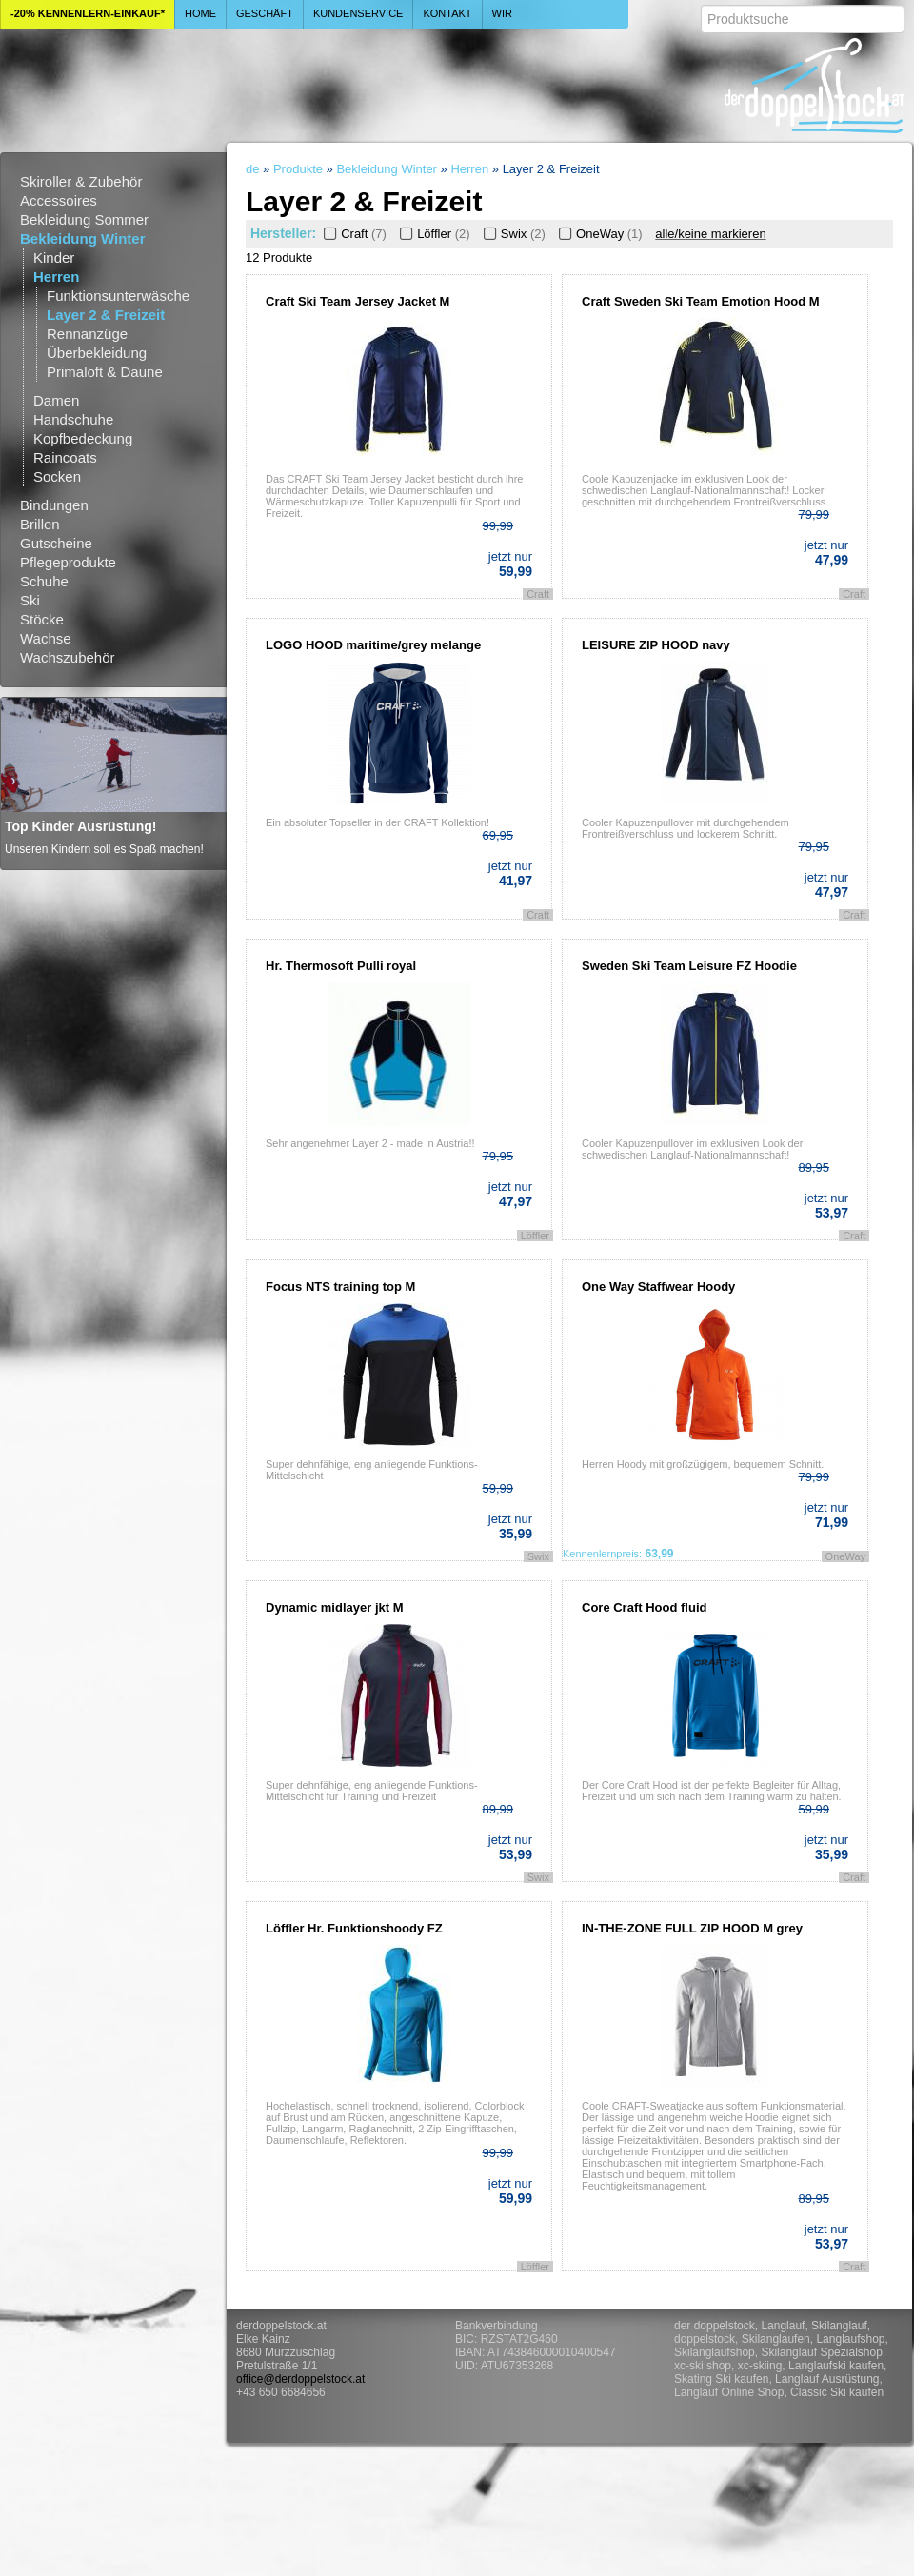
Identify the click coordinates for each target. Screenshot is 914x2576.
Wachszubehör (67, 657)
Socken (57, 476)
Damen (56, 400)
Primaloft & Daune (105, 372)
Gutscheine (56, 543)
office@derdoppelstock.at (300, 2379)
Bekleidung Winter (83, 238)
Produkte (298, 169)
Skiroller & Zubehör (81, 181)
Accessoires (58, 200)
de (252, 169)
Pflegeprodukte (68, 562)
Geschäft (264, 13)
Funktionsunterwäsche (118, 295)
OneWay (599, 234)
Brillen (40, 524)
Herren (56, 276)
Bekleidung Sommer (84, 219)
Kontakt (447, 13)
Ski (30, 600)
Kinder (53, 257)
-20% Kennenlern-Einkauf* (87, 13)
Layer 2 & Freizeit (106, 315)
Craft (353, 234)
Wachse (45, 638)
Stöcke (42, 619)
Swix (513, 234)
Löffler (433, 234)
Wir (502, 13)
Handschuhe (73, 419)
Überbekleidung (97, 353)
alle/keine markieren (710, 234)
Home (200, 13)
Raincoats (65, 457)
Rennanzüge (87, 334)
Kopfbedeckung (82, 438)
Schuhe (44, 581)
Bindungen (54, 505)
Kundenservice (358, 13)
